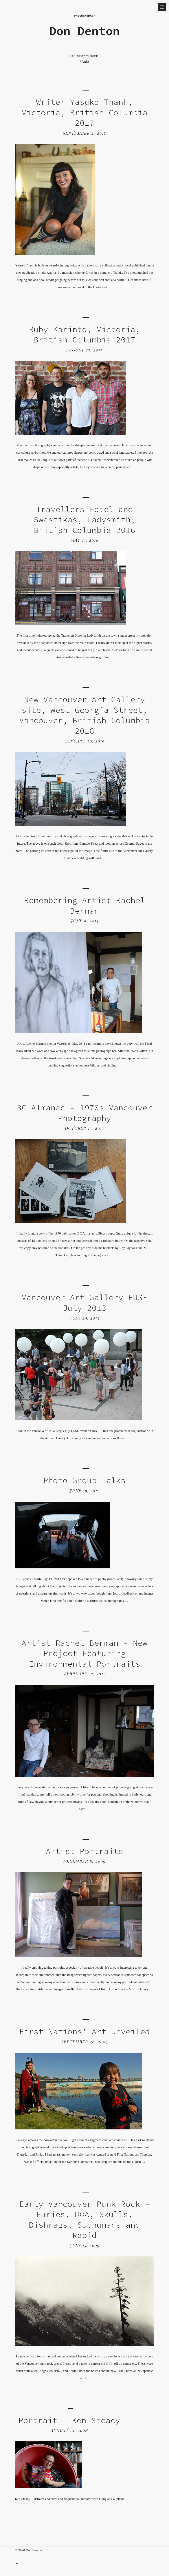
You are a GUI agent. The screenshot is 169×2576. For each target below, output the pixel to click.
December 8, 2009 (84, 1861)
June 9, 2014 (84, 920)
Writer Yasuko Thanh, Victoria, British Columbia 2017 (84, 112)
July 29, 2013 (85, 1318)
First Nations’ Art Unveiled (84, 2032)
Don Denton (84, 30)
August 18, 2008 (69, 2430)
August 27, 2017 (84, 350)
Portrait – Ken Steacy (69, 2420)
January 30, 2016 (84, 741)
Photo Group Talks (84, 1480)
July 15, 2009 (85, 2245)
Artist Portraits (84, 1851)
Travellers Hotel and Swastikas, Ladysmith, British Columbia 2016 (84, 519)
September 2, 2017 (84, 133)
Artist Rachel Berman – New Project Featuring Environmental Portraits (84, 1653)
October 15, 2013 (84, 1128)
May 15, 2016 (84, 540)
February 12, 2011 (84, 1673)
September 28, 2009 (84, 2041)
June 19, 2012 (84, 1490)
